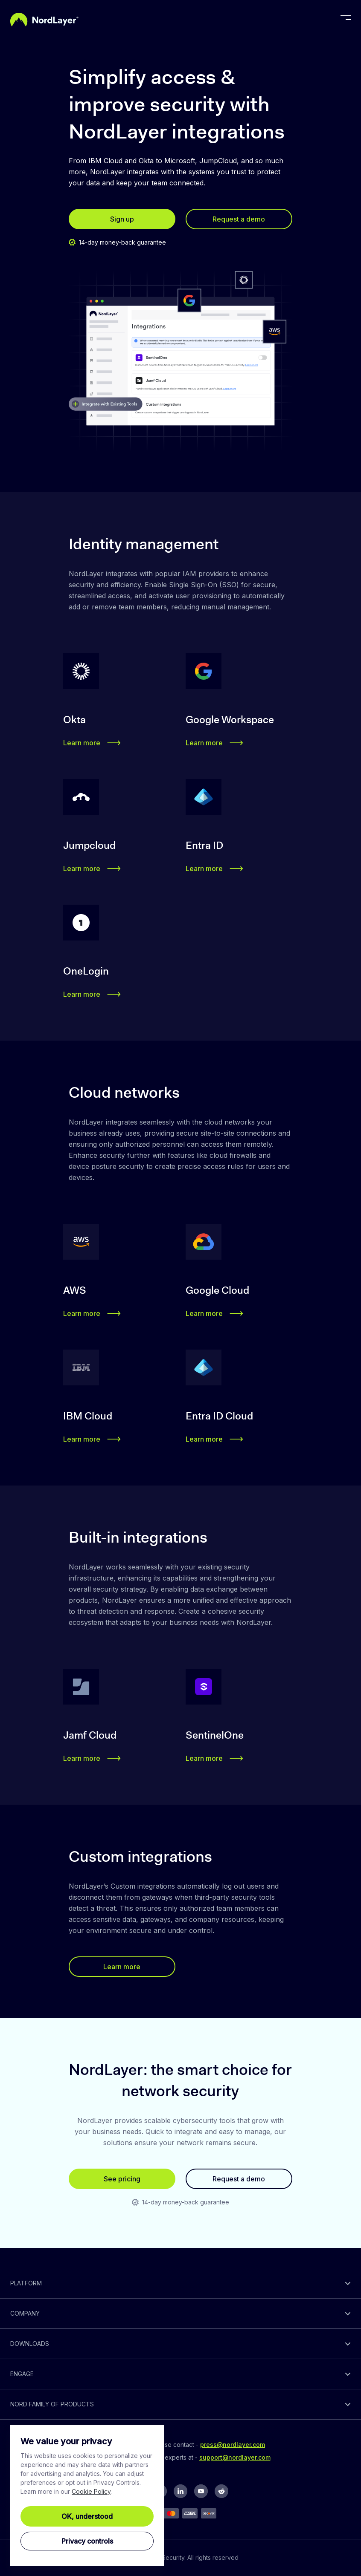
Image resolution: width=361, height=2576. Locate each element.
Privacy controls (87, 2541)
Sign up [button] (122, 219)
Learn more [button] (92, 742)
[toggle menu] (346, 19)
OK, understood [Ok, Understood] (87, 2516)
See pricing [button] (122, 2179)
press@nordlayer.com (232, 2444)
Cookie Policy (91, 2491)
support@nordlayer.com (235, 2457)
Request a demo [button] (239, 219)
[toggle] (180, 2283)
